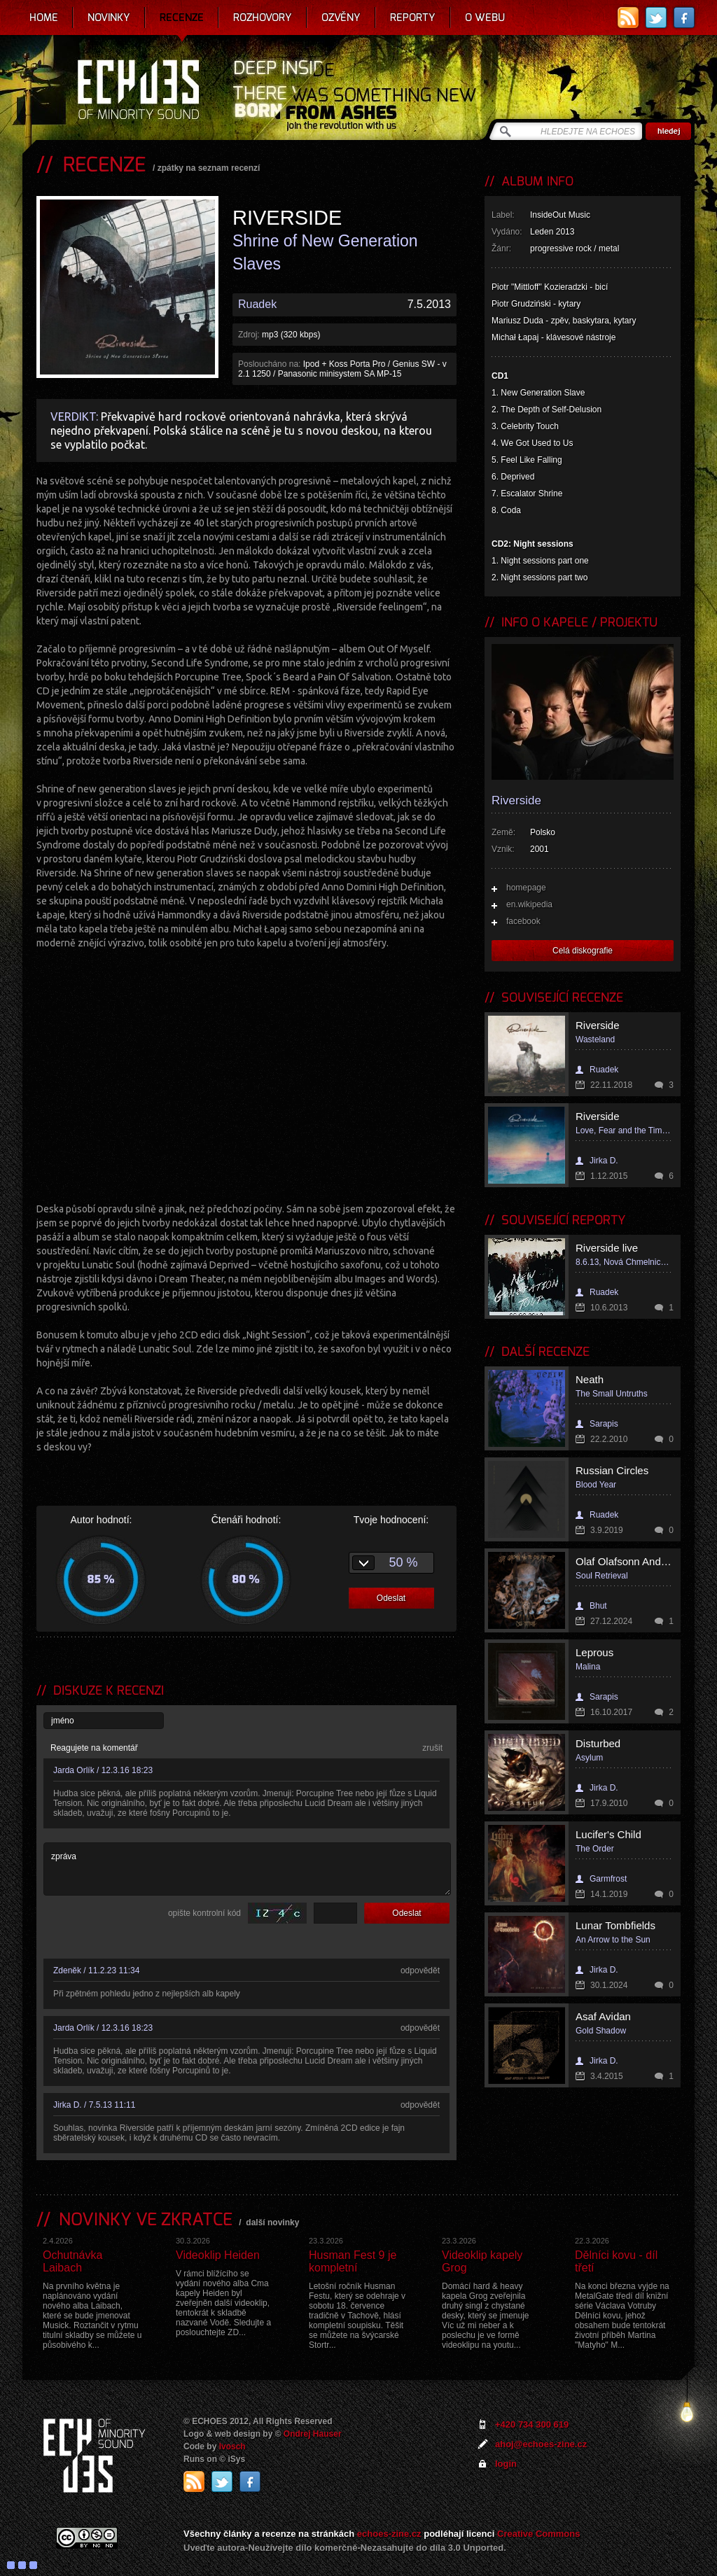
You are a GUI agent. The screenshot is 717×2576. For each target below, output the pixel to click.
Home (43, 17)
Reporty (413, 17)
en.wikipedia (529, 904)
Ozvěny (341, 17)
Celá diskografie (582, 950)
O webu (485, 17)
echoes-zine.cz (389, 2533)
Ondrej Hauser (313, 2434)
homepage (526, 887)
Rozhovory (262, 17)
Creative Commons (538, 2533)
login (506, 2463)
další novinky (272, 2222)
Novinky (109, 17)
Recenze (182, 17)
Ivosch (232, 2446)
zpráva (247, 1869)
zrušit (432, 1748)
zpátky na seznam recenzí (209, 168)
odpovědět (420, 1970)
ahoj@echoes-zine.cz (541, 2444)
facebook (523, 921)
